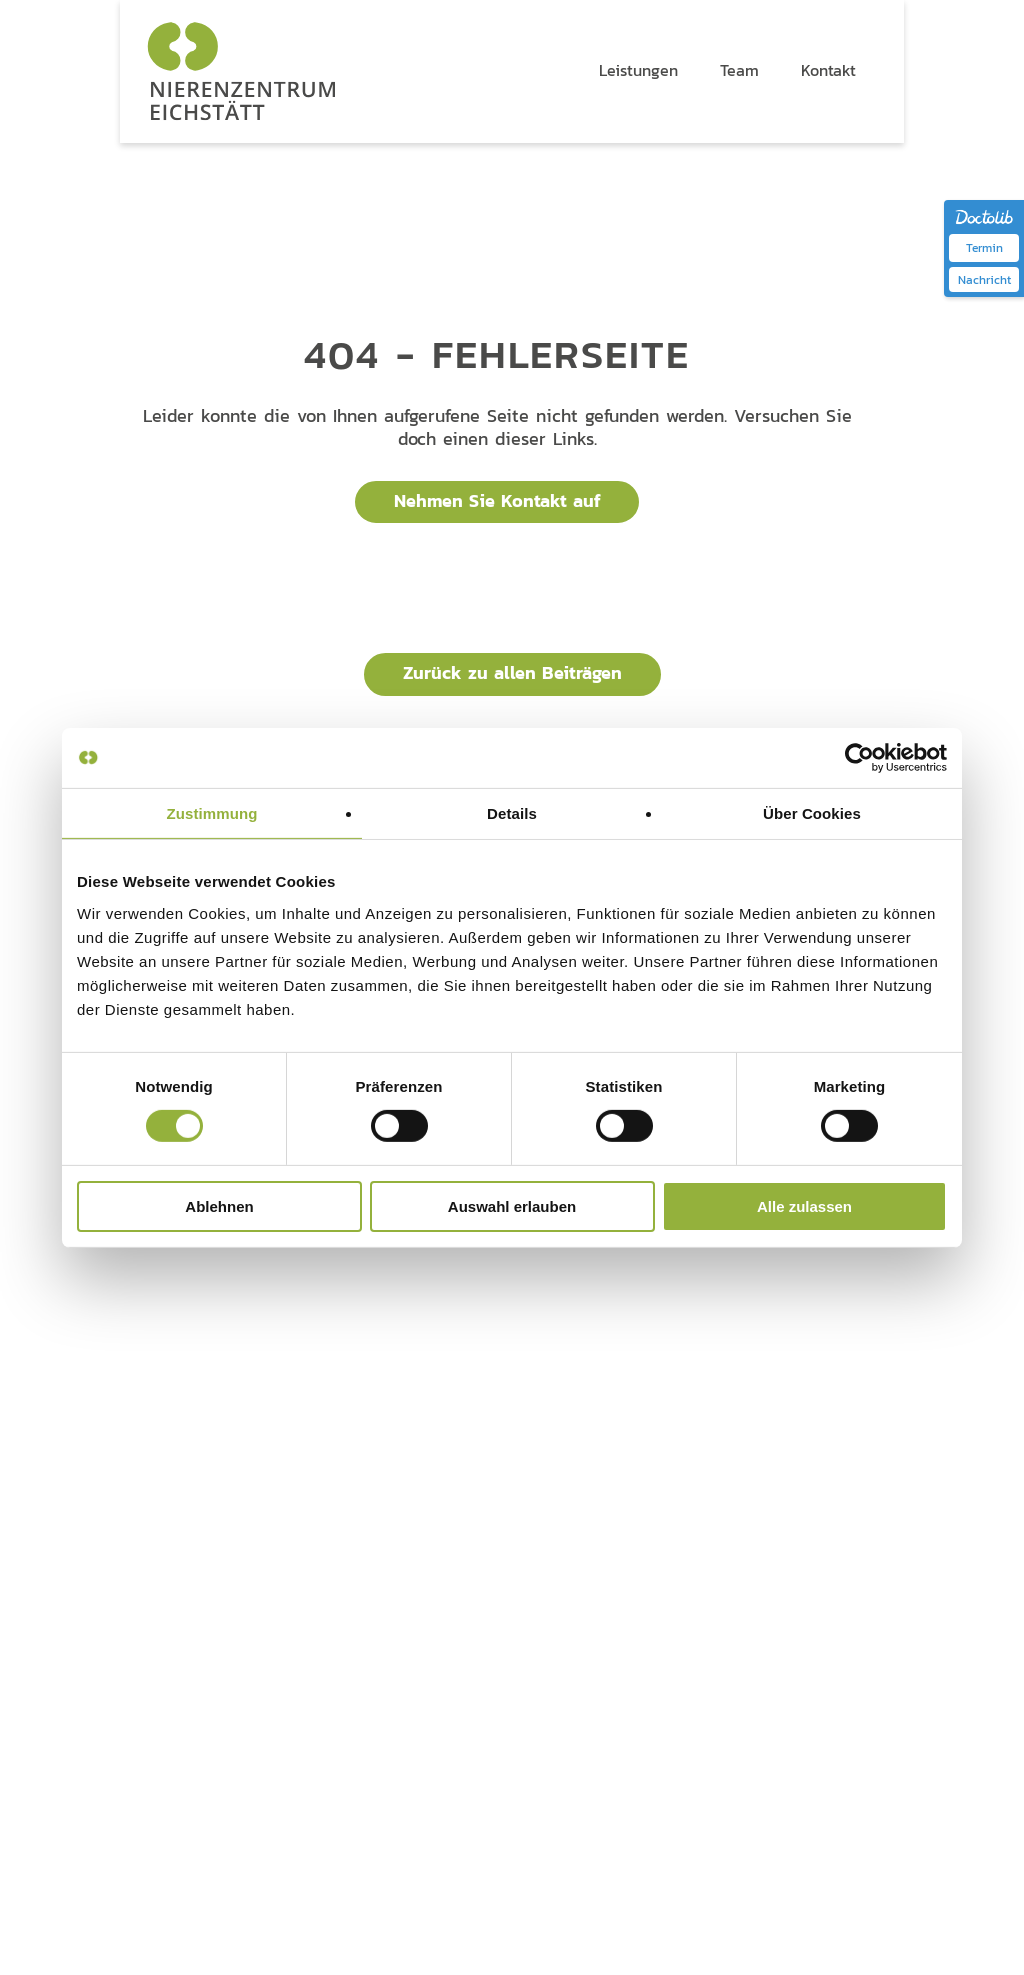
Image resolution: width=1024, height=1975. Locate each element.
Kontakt (820, 1376)
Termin (984, 247)
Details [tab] (512, 812)
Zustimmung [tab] (212, 812)
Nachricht (984, 279)
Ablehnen (219, 1206)
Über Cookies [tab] (812, 812)
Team (641, 1376)
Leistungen (495, 1376)
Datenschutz (139, 1852)
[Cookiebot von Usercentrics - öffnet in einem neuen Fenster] (859, 757)
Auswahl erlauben (512, 1206)
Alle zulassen (804, 1206)
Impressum (214, 1852)
